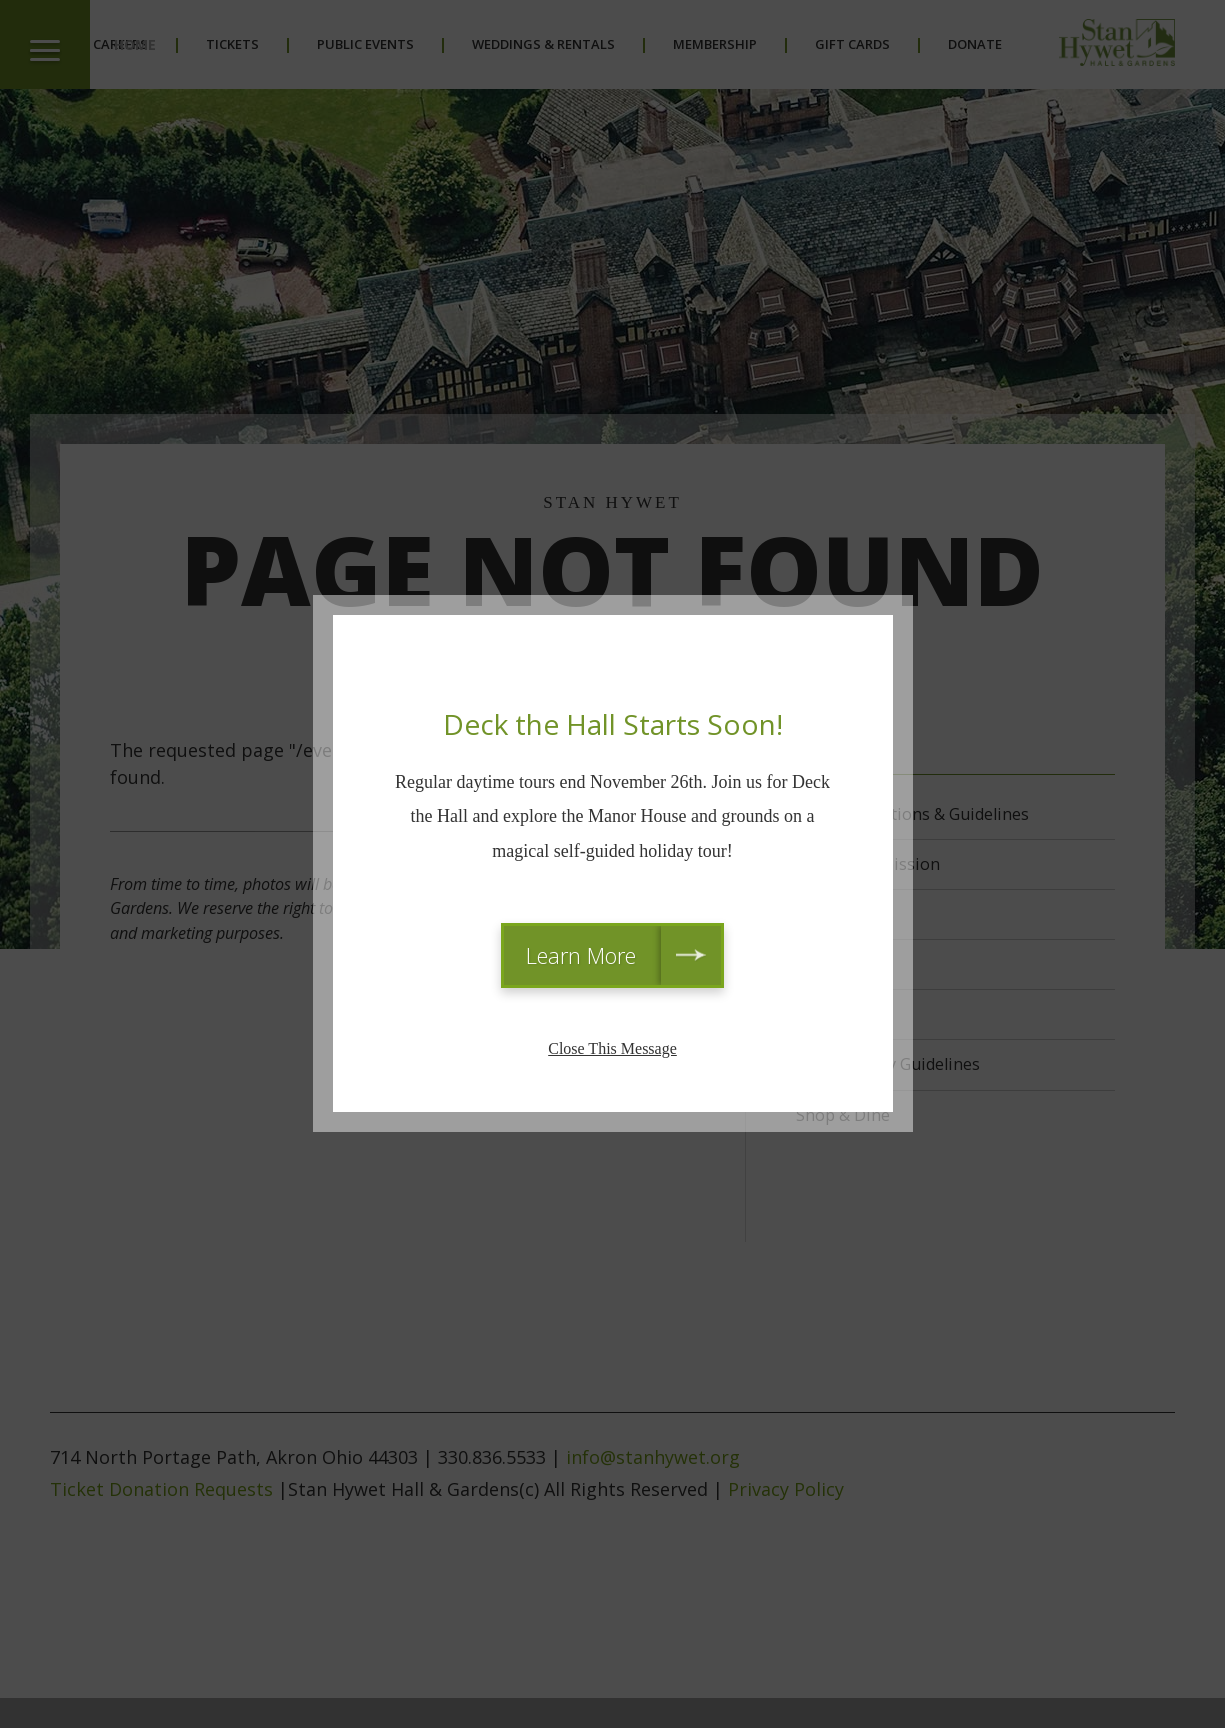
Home (135, 44)
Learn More (581, 955)
